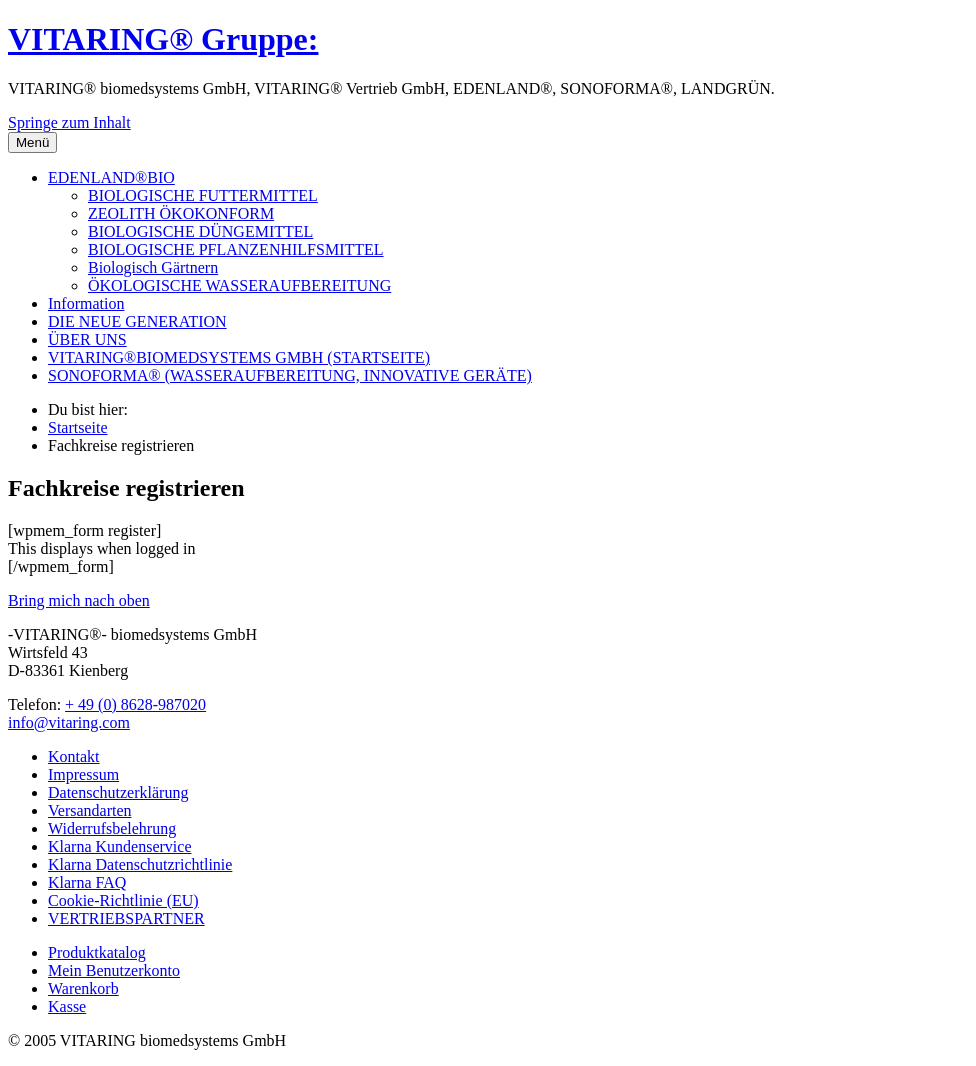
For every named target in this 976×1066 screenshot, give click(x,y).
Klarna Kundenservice (120, 846)
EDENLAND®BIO (111, 177)
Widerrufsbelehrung (112, 828)
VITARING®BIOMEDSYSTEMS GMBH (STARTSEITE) (239, 357)
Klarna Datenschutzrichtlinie (140, 864)
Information (86, 303)
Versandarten (90, 810)
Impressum (83, 774)
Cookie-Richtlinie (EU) (123, 900)
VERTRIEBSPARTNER (126, 918)
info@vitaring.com (69, 722)
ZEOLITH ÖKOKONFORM (181, 213)
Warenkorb (83, 988)
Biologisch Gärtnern (153, 267)
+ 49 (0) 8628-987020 (135, 704)
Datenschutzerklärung (118, 792)
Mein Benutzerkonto (114, 970)
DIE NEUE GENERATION (137, 321)
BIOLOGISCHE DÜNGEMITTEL (200, 231)
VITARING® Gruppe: (163, 39)
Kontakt (74, 756)
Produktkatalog (97, 952)
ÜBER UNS (87, 339)
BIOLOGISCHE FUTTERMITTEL (203, 195)
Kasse (67, 1006)
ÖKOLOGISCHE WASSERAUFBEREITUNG (239, 285)
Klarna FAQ (87, 882)
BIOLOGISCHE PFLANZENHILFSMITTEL (236, 249)
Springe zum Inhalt (69, 122)
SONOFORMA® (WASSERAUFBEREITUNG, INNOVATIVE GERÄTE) (290, 375)
